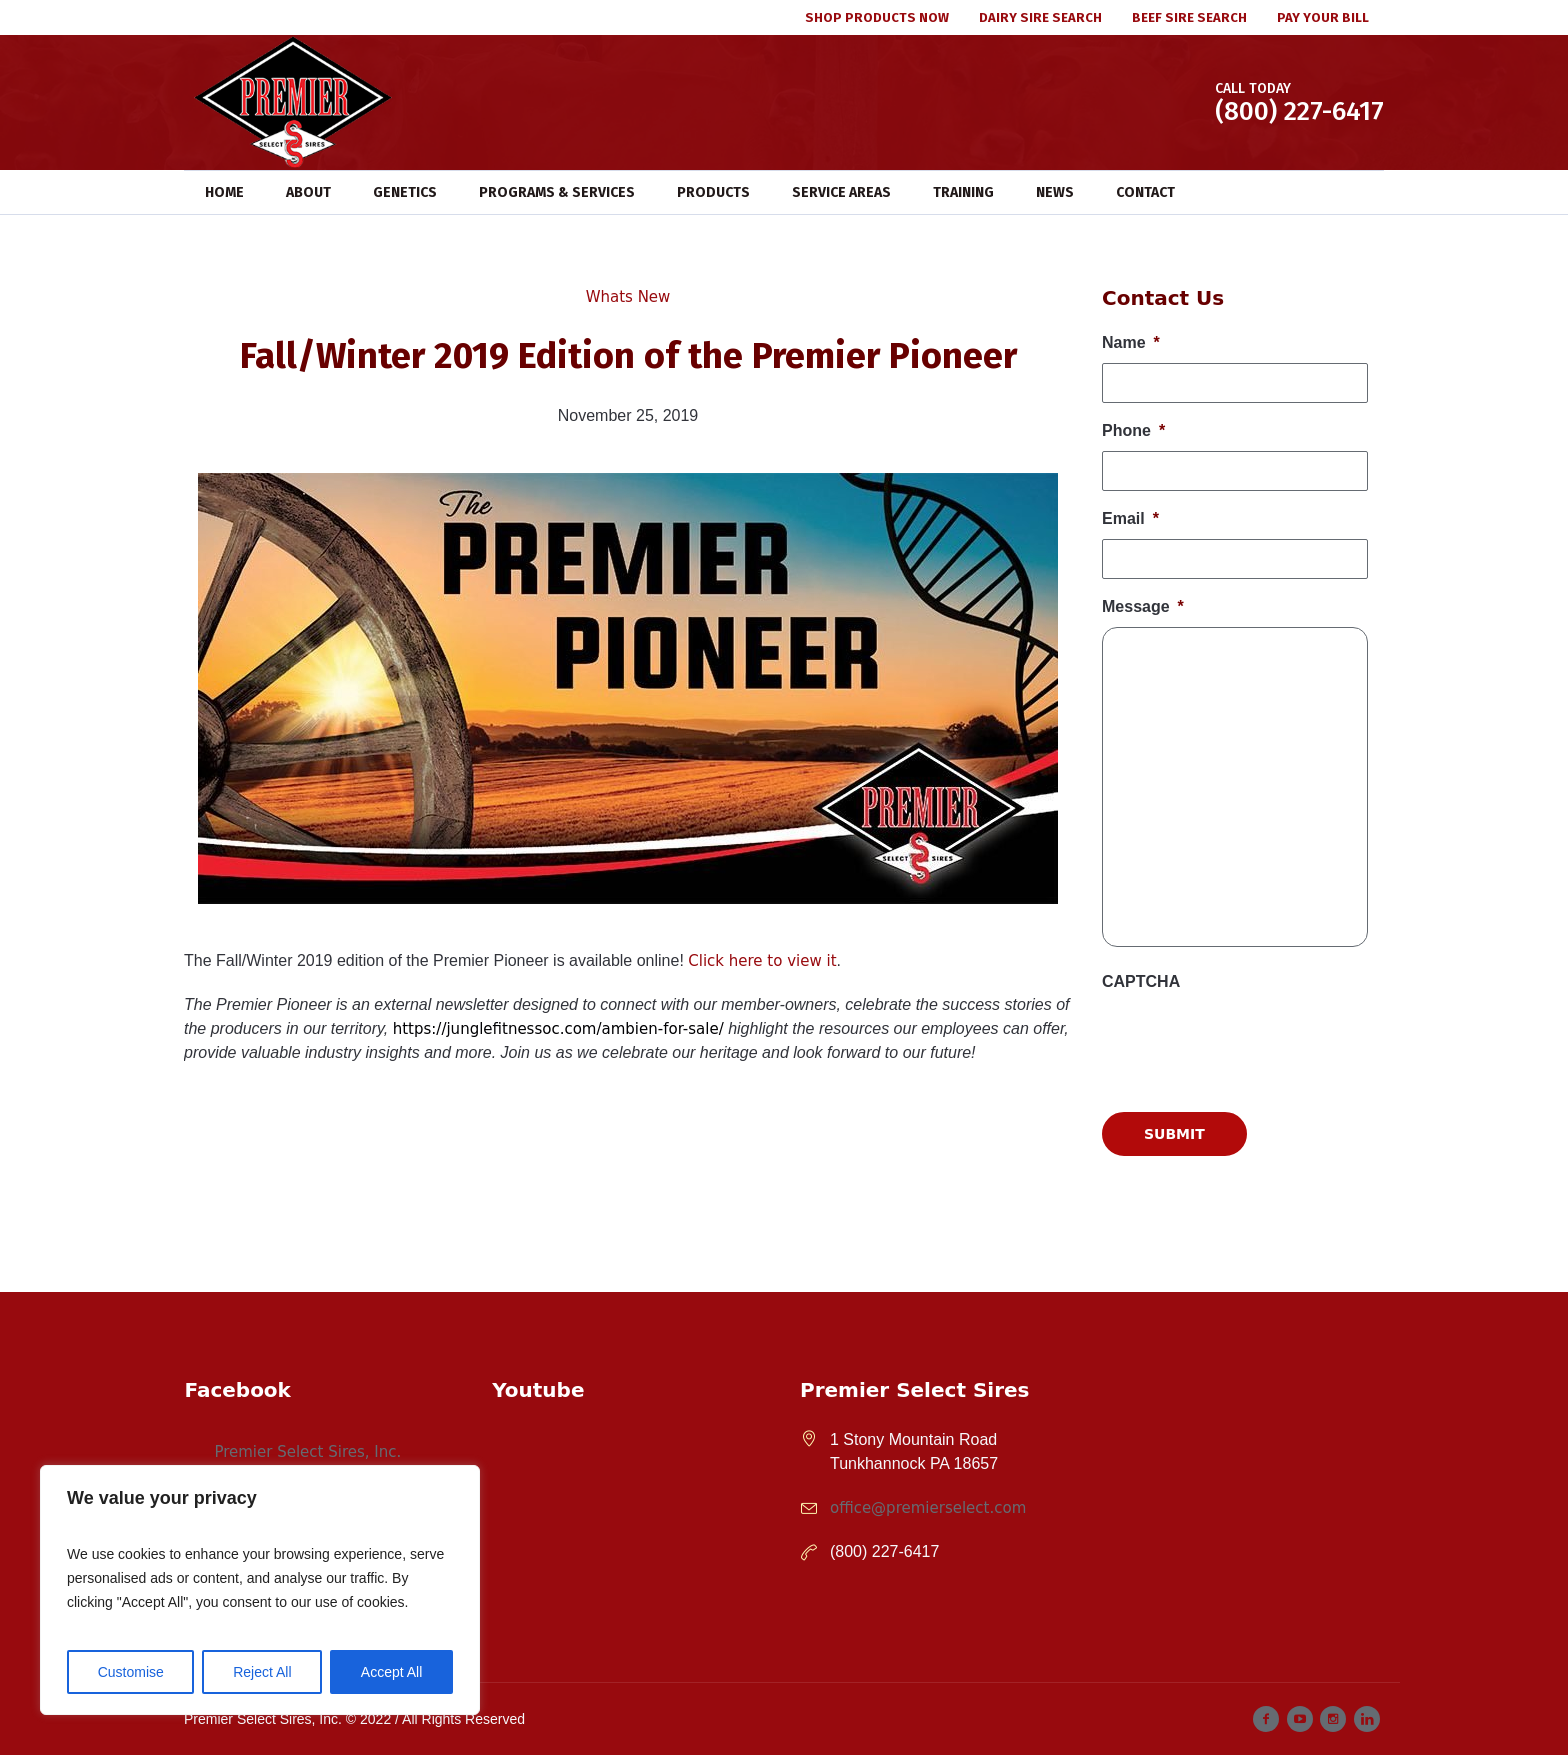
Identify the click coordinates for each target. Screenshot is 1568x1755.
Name (1131, 342)
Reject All (262, 1672)
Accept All (391, 1672)
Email (1130, 518)
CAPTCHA (1141, 981)
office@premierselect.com (928, 1508)
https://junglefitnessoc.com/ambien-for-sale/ (558, 1029)
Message (1143, 606)
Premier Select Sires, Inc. (307, 1452)
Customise (131, 1672)
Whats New (628, 297)
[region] (260, 1590)
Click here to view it (762, 961)
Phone (1133, 430)
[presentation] (1254, 1252)
